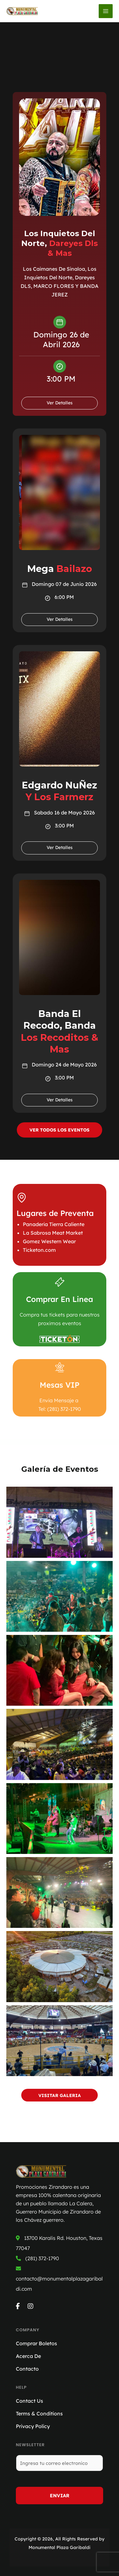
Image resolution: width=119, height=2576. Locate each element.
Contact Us (29, 2401)
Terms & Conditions (39, 2413)
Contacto (27, 2369)
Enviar (59, 2496)
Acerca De (28, 2356)
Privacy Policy (33, 2426)
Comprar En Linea (59, 1299)
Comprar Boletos (36, 2343)
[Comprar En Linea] (60, 1282)
